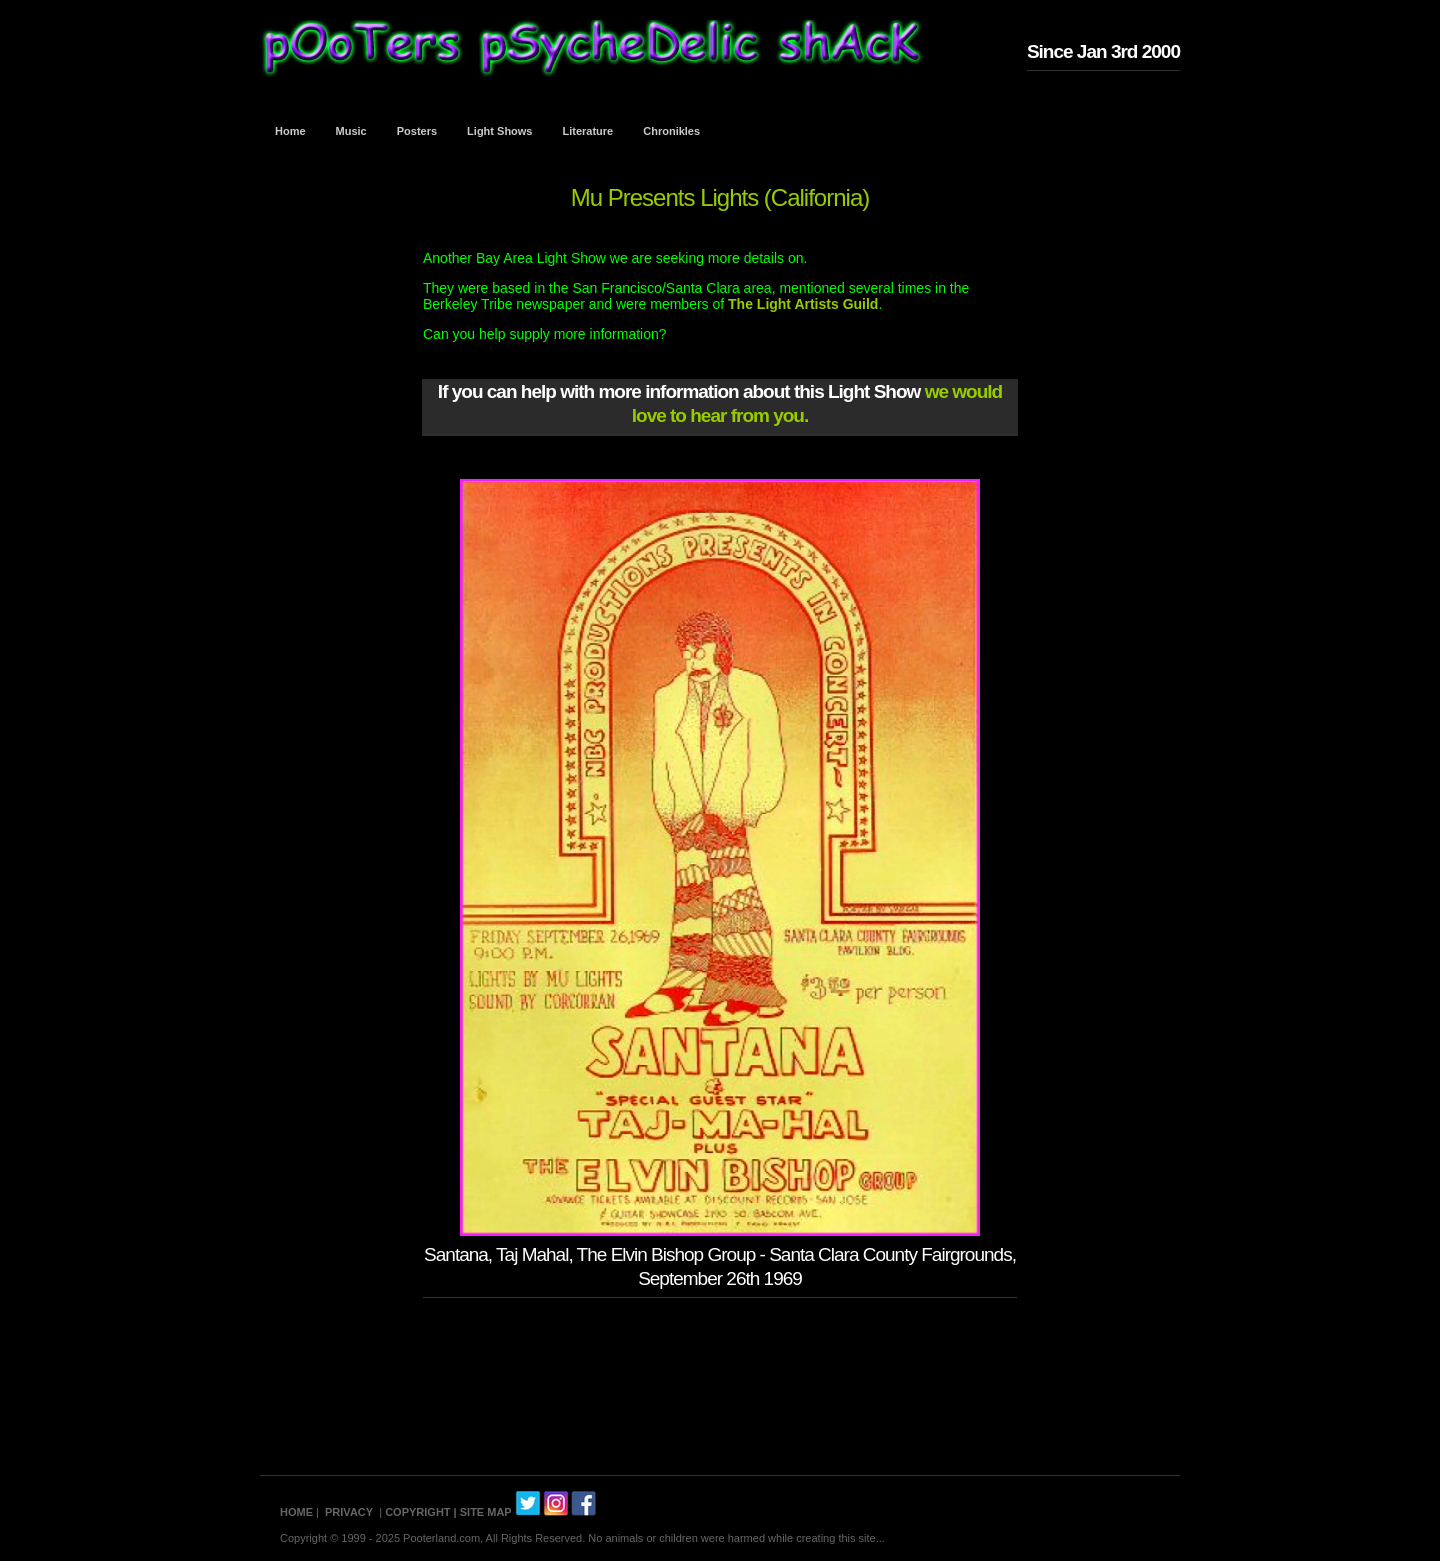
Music (351, 131)
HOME (296, 1512)
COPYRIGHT (417, 1512)
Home (290, 131)
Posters (417, 131)
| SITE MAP (483, 1512)
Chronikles (671, 131)
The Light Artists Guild (803, 304)
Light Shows (499, 131)
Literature (588, 131)
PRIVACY (349, 1512)
